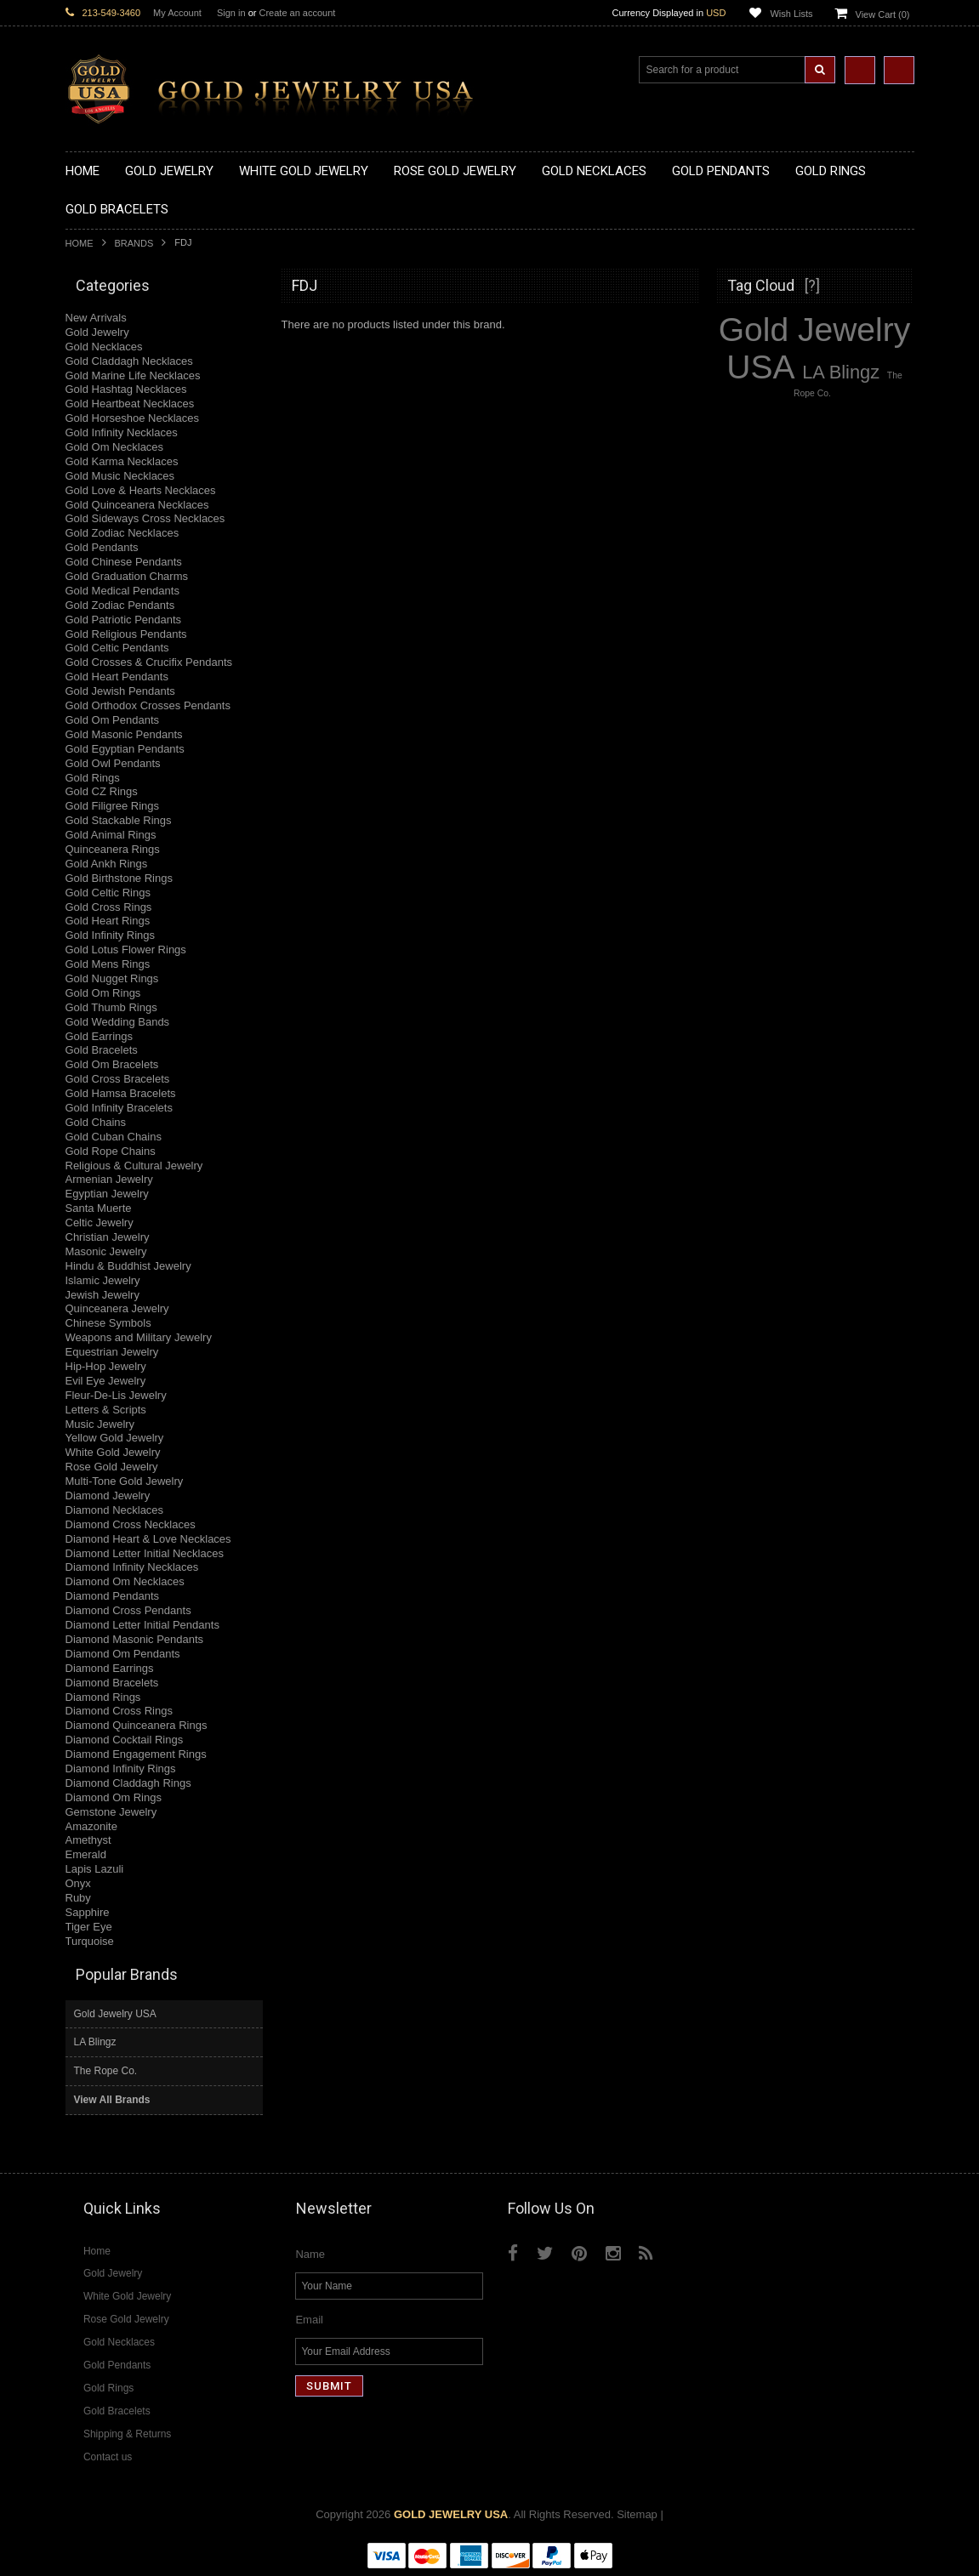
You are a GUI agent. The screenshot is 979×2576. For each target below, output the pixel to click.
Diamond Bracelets (112, 1682)
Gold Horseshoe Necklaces (132, 418)
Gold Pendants (102, 547)
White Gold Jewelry (113, 1452)
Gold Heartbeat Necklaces (130, 403)
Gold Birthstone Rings (119, 878)
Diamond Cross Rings (119, 1710)
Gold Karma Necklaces (122, 461)
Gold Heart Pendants (116, 676)
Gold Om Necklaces (114, 447)
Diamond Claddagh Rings (128, 1783)
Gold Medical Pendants (122, 590)
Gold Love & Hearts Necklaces (140, 490)
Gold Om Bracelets (112, 1064)
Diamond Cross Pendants (128, 1610)
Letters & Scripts (105, 1409)
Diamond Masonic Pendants (134, 1639)
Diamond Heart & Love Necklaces (148, 1539)
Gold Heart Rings (108, 920)
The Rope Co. (106, 2071)
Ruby (78, 1897)
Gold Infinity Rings (110, 935)
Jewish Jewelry (102, 1294)
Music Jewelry (100, 1424)
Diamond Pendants (112, 1595)
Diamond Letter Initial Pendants (142, 1624)
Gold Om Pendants (112, 720)
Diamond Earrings (109, 1668)
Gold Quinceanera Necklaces (137, 504)
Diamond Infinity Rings (120, 1768)
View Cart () (883, 14)
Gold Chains (96, 1122)
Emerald (85, 1854)
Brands (134, 243)
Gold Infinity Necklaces (121, 432)
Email (309, 2319)
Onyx (78, 1883)
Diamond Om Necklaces (125, 1581)
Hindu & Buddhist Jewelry (128, 1266)
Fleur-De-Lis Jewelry (116, 1395)
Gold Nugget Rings (112, 978)
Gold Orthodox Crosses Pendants (148, 705)
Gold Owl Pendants (113, 763)
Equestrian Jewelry (112, 1351)
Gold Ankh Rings (106, 863)
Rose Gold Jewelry (111, 1466)
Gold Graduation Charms (127, 576)
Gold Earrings (99, 1036)
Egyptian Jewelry (107, 1193)
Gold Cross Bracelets (117, 1078)
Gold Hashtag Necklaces (126, 389)
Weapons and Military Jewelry (138, 1337)
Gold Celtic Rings (108, 892)
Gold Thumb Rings (111, 1007)
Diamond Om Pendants (122, 1653)
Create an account (297, 13)
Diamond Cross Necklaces (130, 1524)
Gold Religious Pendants (126, 634)
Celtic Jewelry (99, 1222)
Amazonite (91, 1826)
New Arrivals (96, 317)
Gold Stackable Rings (118, 820)
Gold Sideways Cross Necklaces (145, 518)
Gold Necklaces (104, 346)
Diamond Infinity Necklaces (132, 1567)
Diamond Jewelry (108, 1495)
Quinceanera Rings (112, 849)
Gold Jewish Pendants (120, 691)
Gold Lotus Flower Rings (125, 949)
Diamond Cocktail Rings (124, 1739)
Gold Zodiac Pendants (120, 605)
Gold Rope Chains (110, 1151)
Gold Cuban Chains (113, 1136)
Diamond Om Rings (113, 1797)
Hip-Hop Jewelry (105, 1366)
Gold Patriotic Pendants (123, 619)
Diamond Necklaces (114, 1510)
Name (310, 2254)
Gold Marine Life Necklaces (133, 375)
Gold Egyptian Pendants (125, 748)
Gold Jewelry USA (115, 2014)
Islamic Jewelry (102, 1280)
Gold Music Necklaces (120, 475)
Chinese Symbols (108, 1322)
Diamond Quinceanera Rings (136, 1725)
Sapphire (87, 1912)
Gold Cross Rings (108, 907)
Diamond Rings (103, 1697)
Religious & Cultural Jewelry (134, 1165)
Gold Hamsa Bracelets (120, 1093)
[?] (812, 285)
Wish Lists (791, 14)
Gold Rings (92, 777)
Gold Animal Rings (111, 834)
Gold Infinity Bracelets (119, 1107)
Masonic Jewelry (106, 1251)
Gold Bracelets (101, 1049)
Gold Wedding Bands (117, 1021)
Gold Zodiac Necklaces (122, 532)
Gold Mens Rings (108, 964)
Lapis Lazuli (94, 1868)
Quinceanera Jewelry (117, 1308)
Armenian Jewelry (109, 1179)
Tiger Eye (88, 1926)
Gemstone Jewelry (111, 1811)
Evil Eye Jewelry (105, 1380)
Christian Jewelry (107, 1237)
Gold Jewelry (97, 332)
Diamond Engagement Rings (136, 1754)
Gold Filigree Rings (112, 805)
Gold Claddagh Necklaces (129, 361)
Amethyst (88, 1840)
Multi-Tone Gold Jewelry (124, 1481)
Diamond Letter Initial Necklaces (144, 1553)
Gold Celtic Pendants (117, 647)
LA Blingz (95, 2042)
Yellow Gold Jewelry (114, 1437)
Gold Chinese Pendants (123, 561)
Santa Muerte (98, 1208)
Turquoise (89, 1941)
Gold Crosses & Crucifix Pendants (149, 662)
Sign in (231, 13)
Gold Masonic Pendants (124, 734)
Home (79, 243)
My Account (177, 13)
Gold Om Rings (103, 993)
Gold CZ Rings (101, 791)
